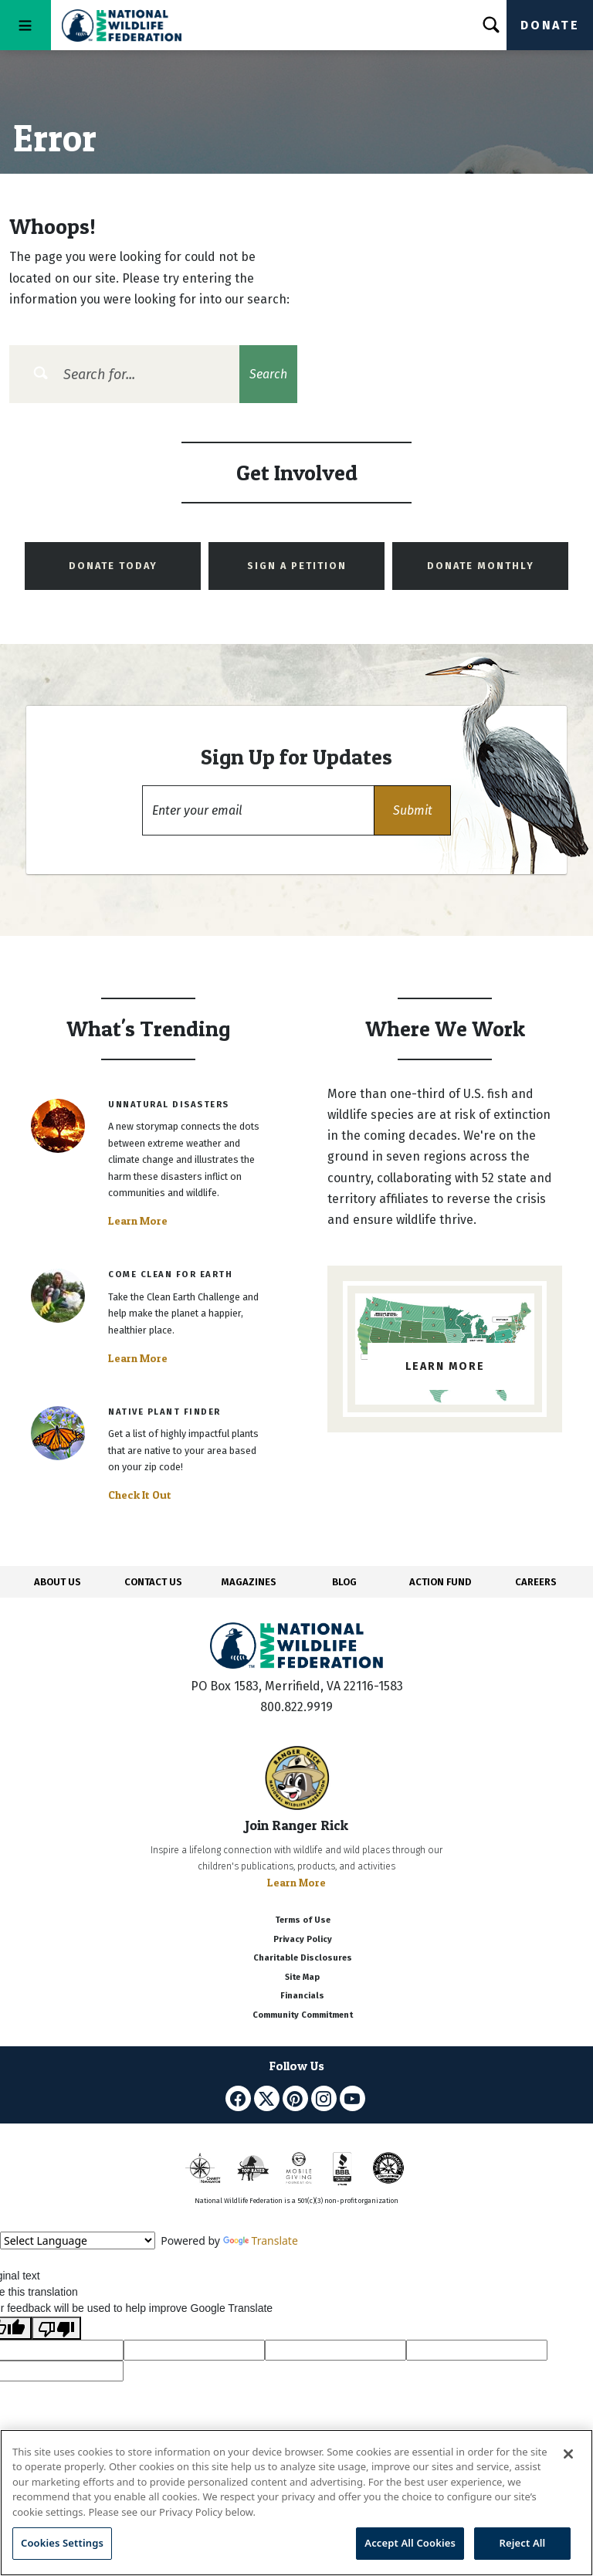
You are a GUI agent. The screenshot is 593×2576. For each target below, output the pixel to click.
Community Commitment (302, 2015)
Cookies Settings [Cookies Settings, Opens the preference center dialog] (62, 2543)
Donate (549, 25)
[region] (296, 2502)
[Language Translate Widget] (77, 2240)
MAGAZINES (249, 1582)
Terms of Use (302, 1920)
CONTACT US (153, 1582)
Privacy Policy (302, 1939)
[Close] (568, 2454)
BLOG (344, 1582)
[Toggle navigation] (25, 25)
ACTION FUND (440, 1582)
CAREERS (536, 1582)
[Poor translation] (56, 2328)
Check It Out (139, 1495)
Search (268, 374)
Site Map (302, 1977)
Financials (302, 1996)
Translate (260, 2240)
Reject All (523, 2543)
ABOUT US (57, 1582)
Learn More (138, 1221)
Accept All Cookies (410, 2543)
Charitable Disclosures (302, 1958)
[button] (412, 810)
